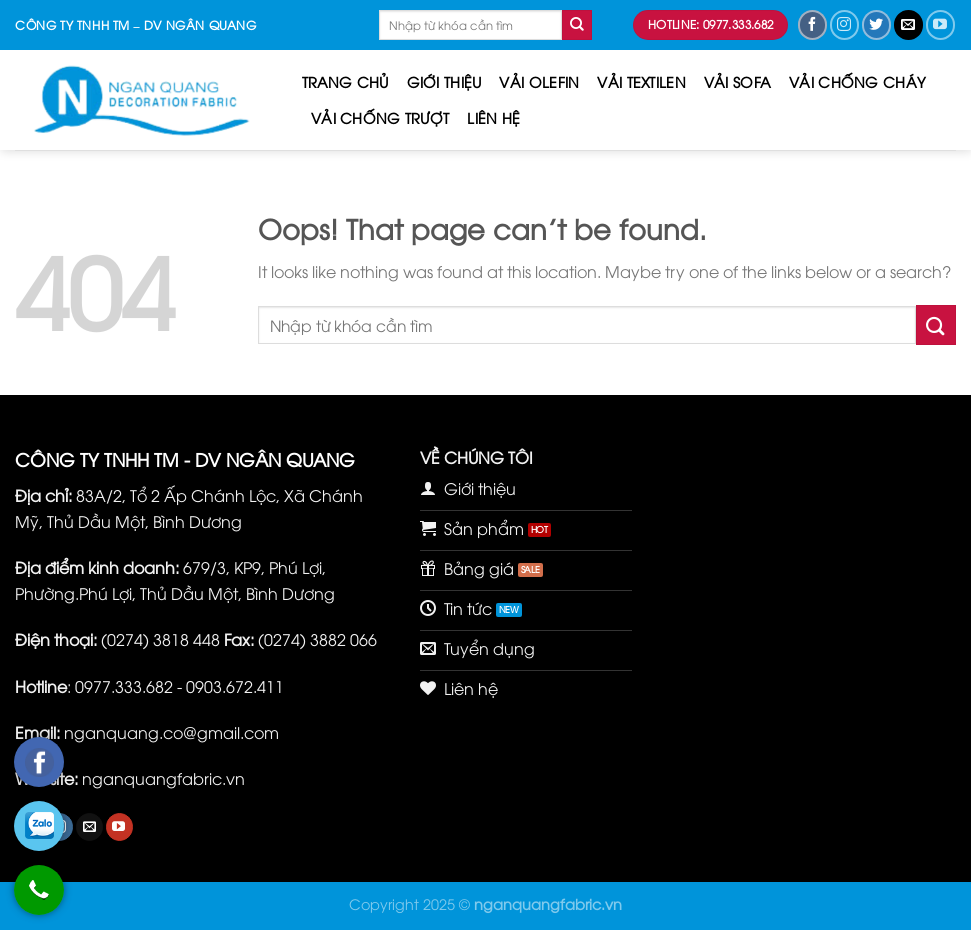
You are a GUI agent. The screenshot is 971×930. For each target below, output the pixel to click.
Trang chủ (345, 81)
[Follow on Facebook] (812, 24)
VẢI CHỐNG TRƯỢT (380, 117)
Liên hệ (493, 117)
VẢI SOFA (737, 81)
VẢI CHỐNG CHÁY (857, 81)
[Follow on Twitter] (876, 24)
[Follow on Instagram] (844, 24)
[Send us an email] (908, 24)
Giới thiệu (444, 81)
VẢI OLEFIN (539, 81)
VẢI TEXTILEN (641, 81)
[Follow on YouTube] (940, 24)
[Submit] (577, 25)
